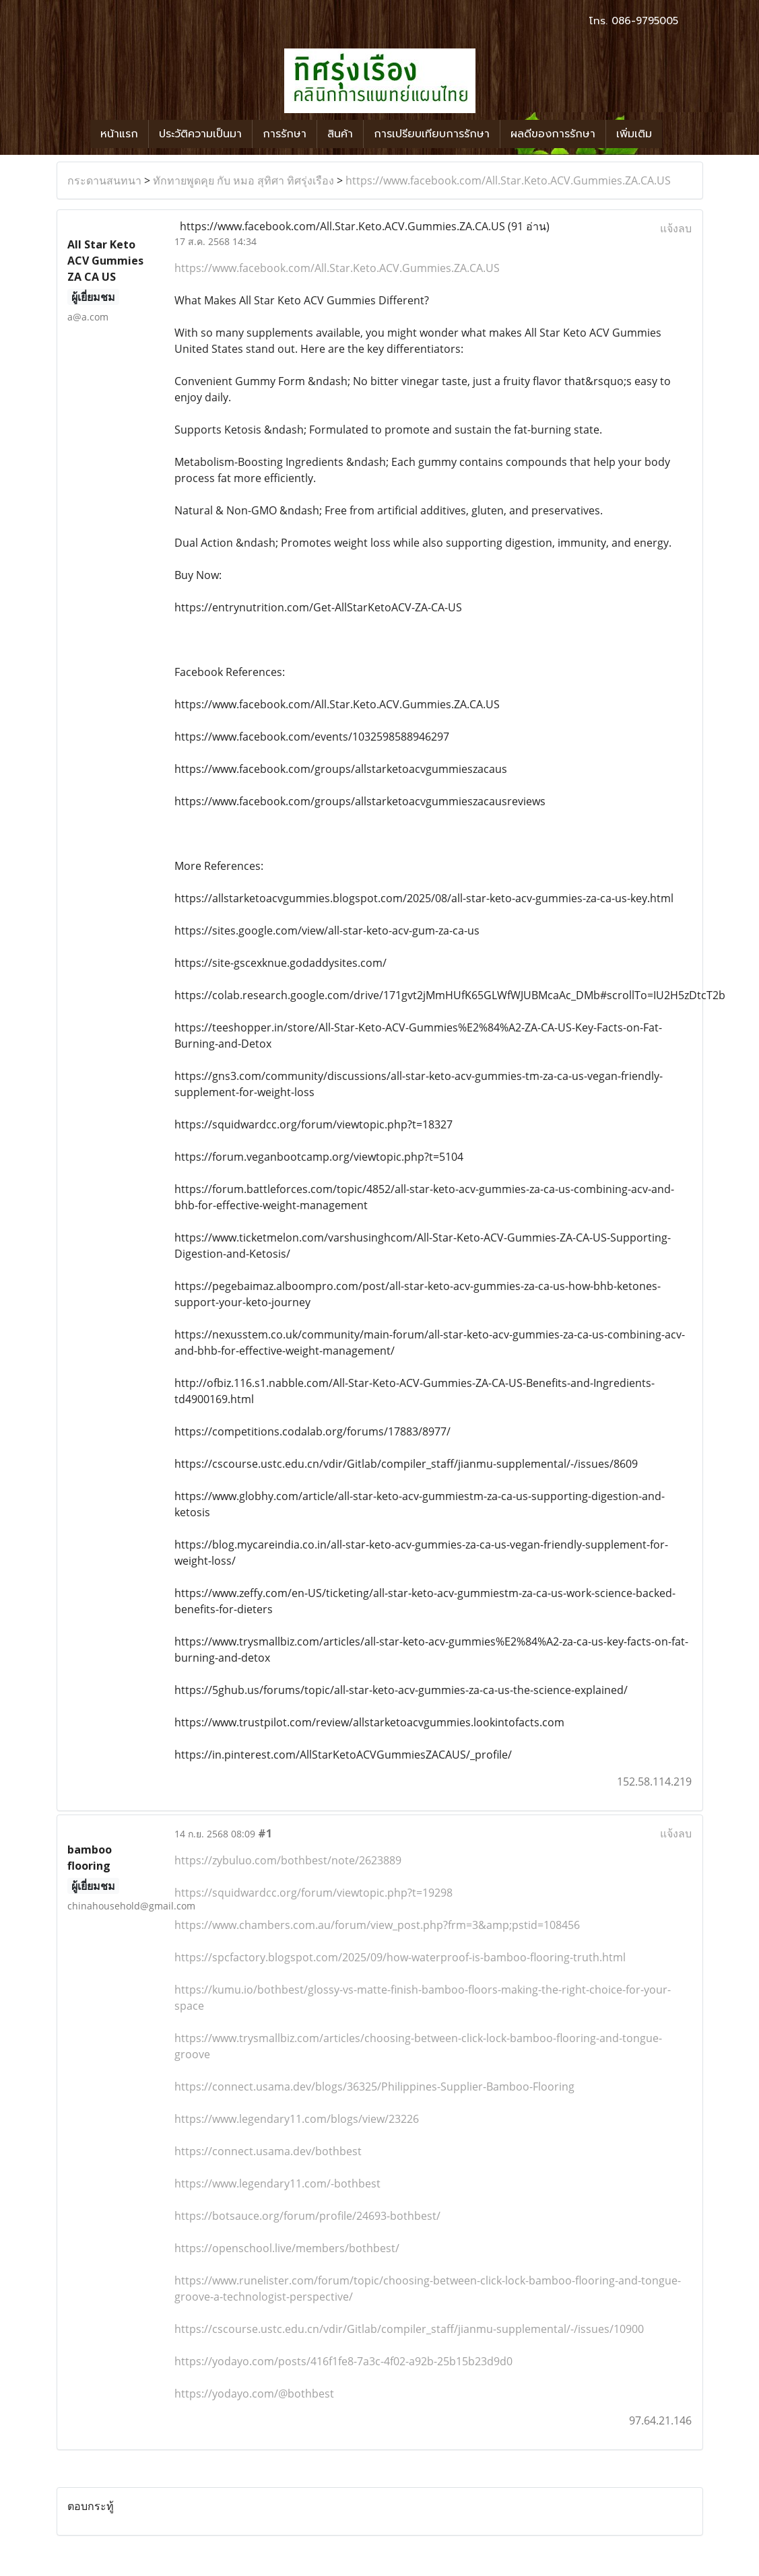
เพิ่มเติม (634, 134)
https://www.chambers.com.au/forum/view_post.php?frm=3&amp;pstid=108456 (377, 1925)
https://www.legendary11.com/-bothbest (277, 2183)
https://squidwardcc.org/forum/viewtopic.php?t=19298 (313, 1892)
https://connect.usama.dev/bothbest (268, 2151)
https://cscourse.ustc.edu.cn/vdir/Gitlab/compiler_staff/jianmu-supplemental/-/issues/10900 (409, 2328)
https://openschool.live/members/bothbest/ (286, 2248)
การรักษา (284, 134)
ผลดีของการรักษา (552, 134)
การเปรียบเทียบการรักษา (432, 134)
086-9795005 (645, 20)
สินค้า (340, 134)
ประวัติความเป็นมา (200, 134)
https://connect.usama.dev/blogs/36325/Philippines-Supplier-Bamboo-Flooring (374, 2086)
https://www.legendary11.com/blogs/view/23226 (296, 2118)
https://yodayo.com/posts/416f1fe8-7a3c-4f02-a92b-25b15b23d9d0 (343, 2361)
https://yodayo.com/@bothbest (254, 2393)
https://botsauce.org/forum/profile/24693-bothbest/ (307, 2215)
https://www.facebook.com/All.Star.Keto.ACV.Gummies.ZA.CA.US (508, 180)
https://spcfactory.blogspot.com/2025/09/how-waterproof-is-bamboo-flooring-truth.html (400, 1957)
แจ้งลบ (676, 228)
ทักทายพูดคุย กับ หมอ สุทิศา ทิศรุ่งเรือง (243, 180)
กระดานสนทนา (104, 180)
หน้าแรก (119, 134)
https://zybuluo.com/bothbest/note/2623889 (287, 1860)
